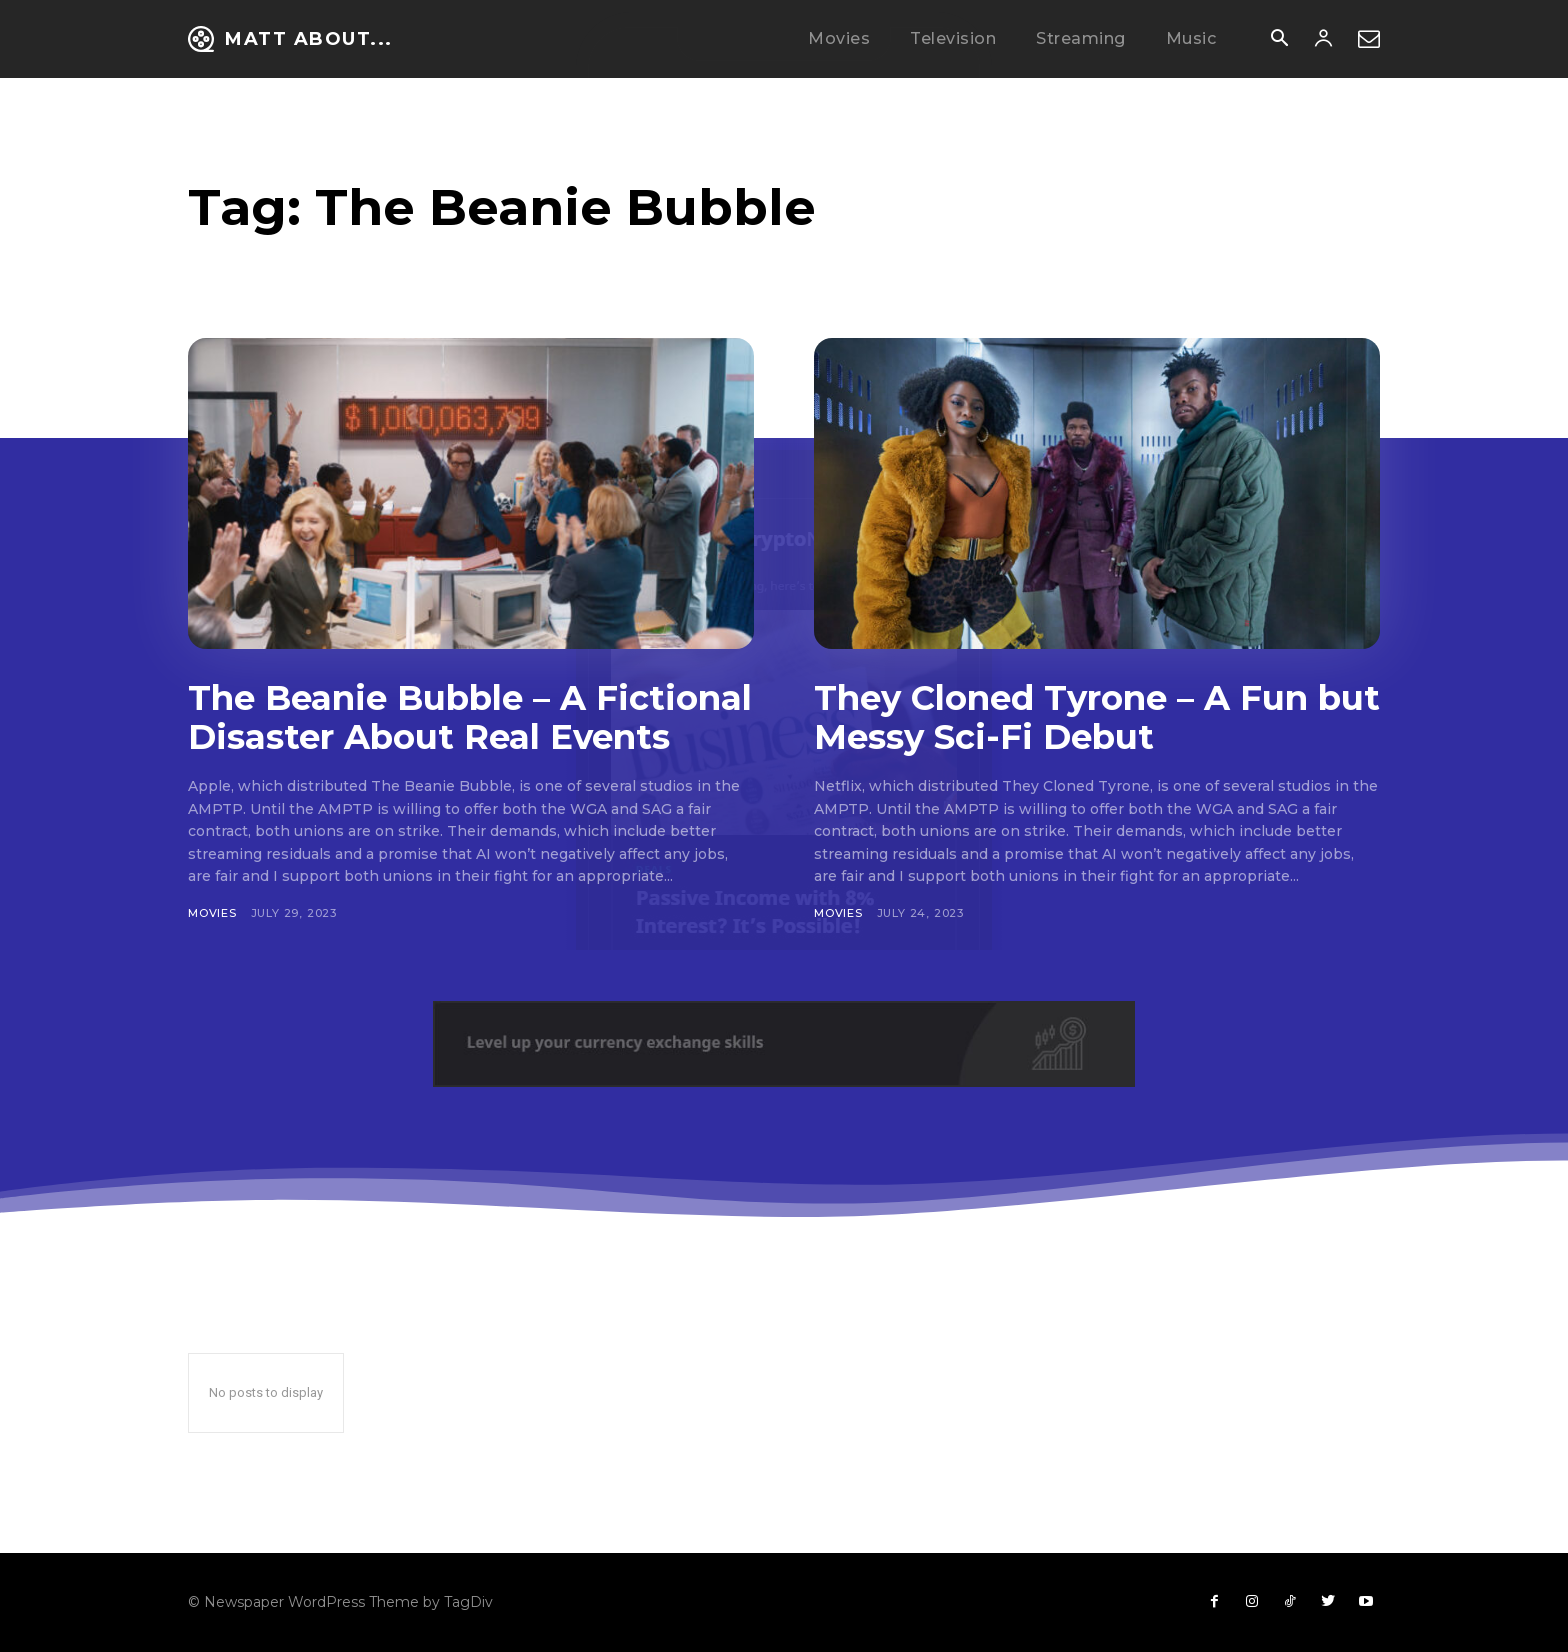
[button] (1279, 40)
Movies (212, 913)
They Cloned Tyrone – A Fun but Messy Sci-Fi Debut (1097, 717)
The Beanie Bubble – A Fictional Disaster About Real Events (470, 717)
